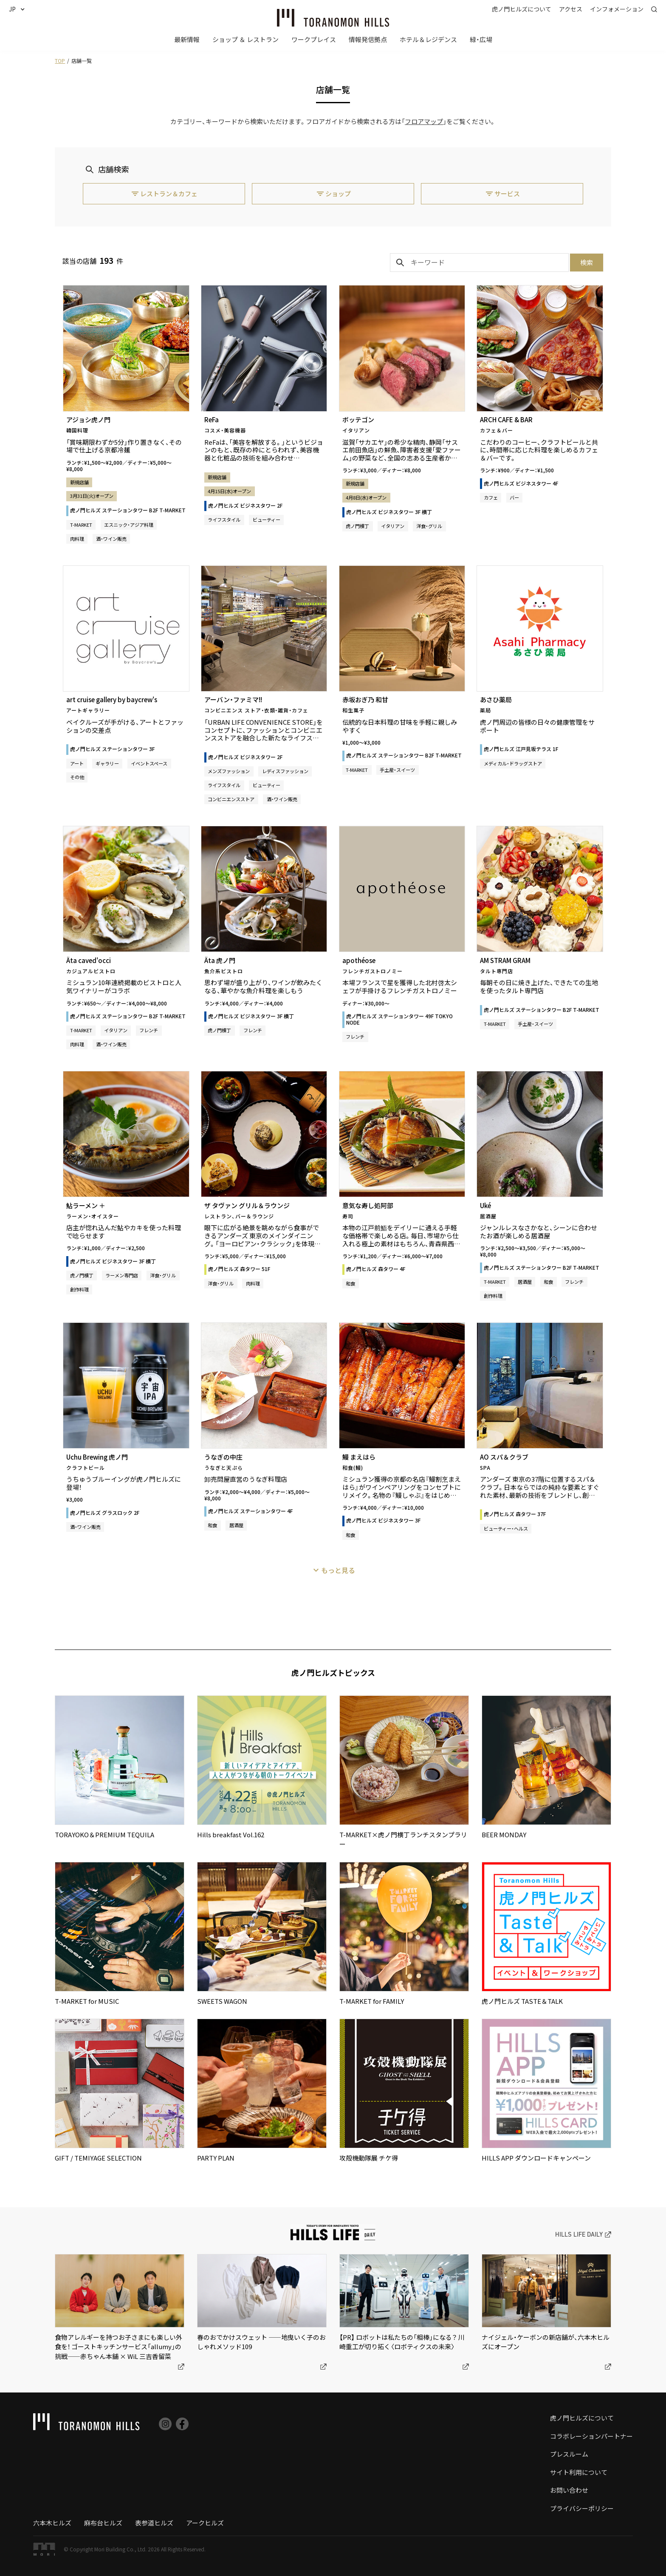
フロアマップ (424, 121)
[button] (20, 9)
